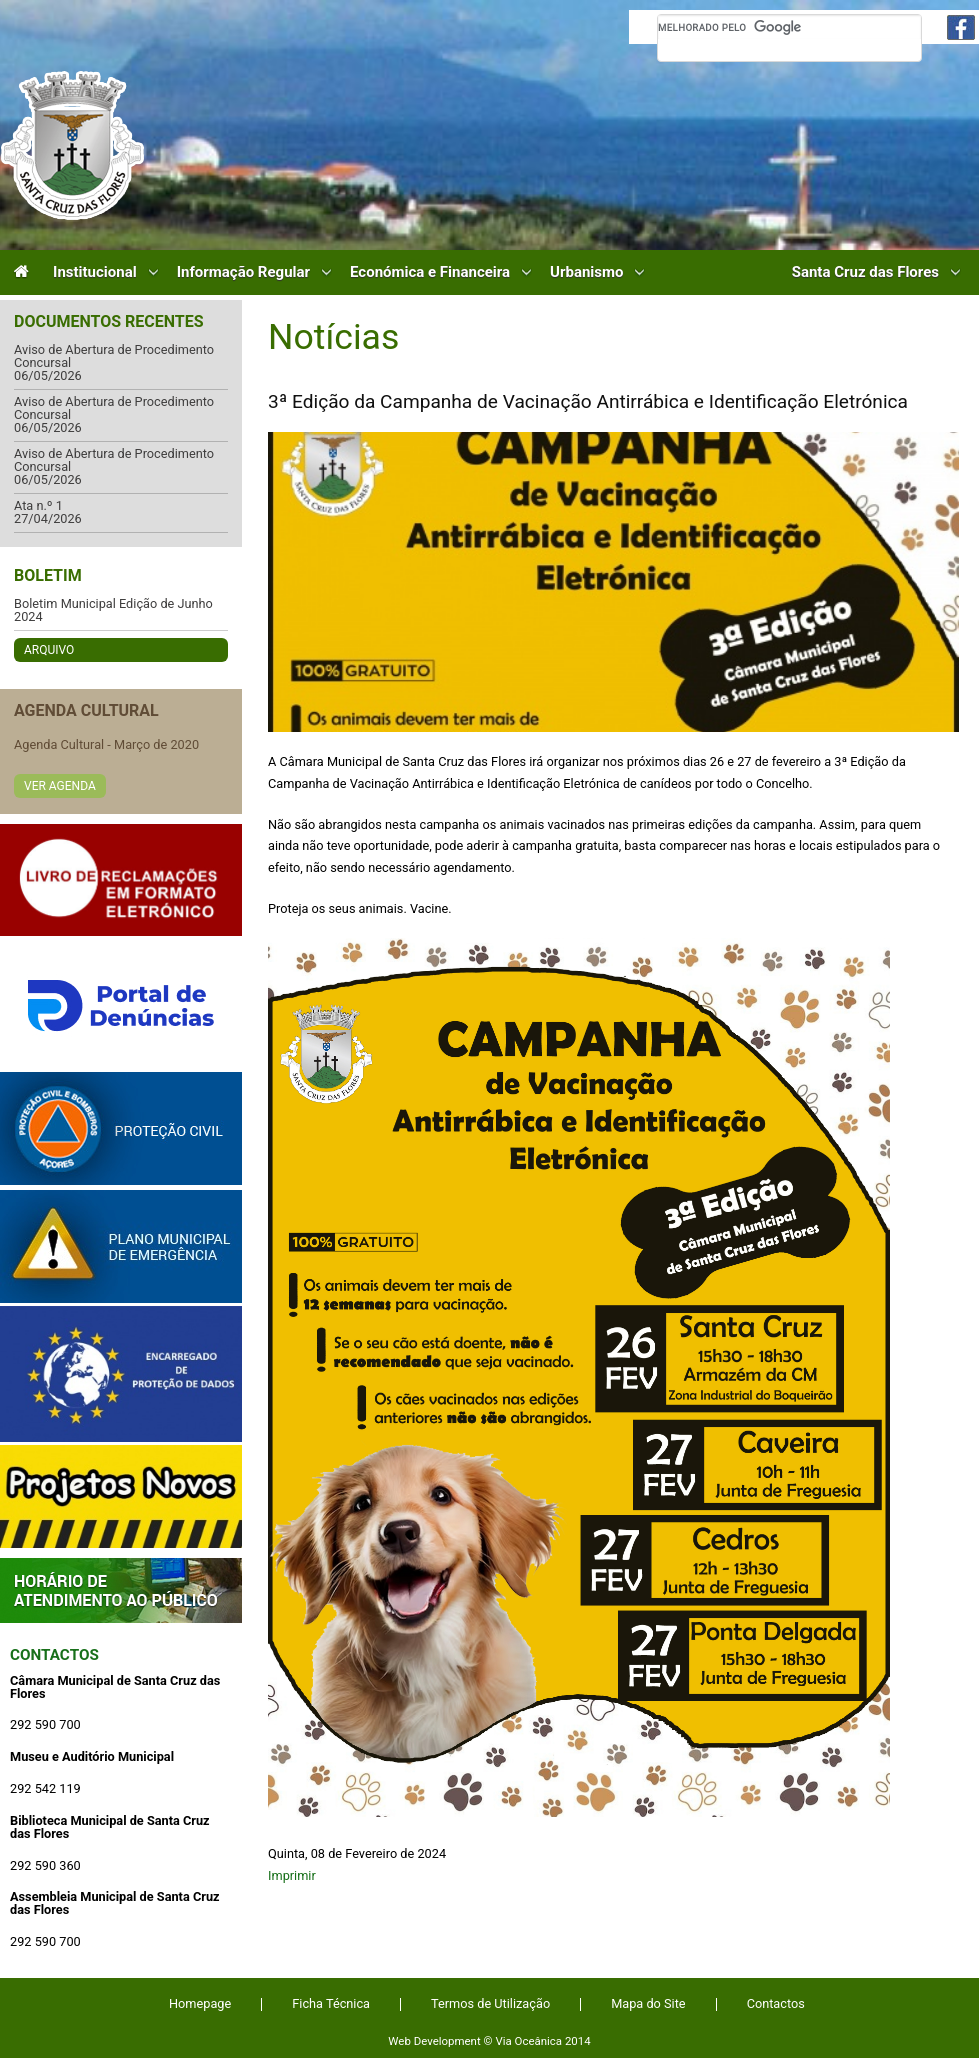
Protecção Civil (121, 1128)
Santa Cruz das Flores (865, 272)
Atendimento (121, 1590)
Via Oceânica (528, 2041)
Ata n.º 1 (38, 506)
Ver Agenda (60, 786)
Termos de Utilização (490, 2003)
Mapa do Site (648, 2003)
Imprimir (292, 1875)
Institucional (95, 272)
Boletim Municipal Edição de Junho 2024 (113, 610)
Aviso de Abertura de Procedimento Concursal (114, 356)
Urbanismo (586, 272)
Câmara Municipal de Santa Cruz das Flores (72, 145)
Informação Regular (243, 272)
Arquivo (49, 650)
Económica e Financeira (430, 272)
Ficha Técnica (331, 2003)
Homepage (200, 2003)
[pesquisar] (789, 27)
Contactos (54, 1655)
